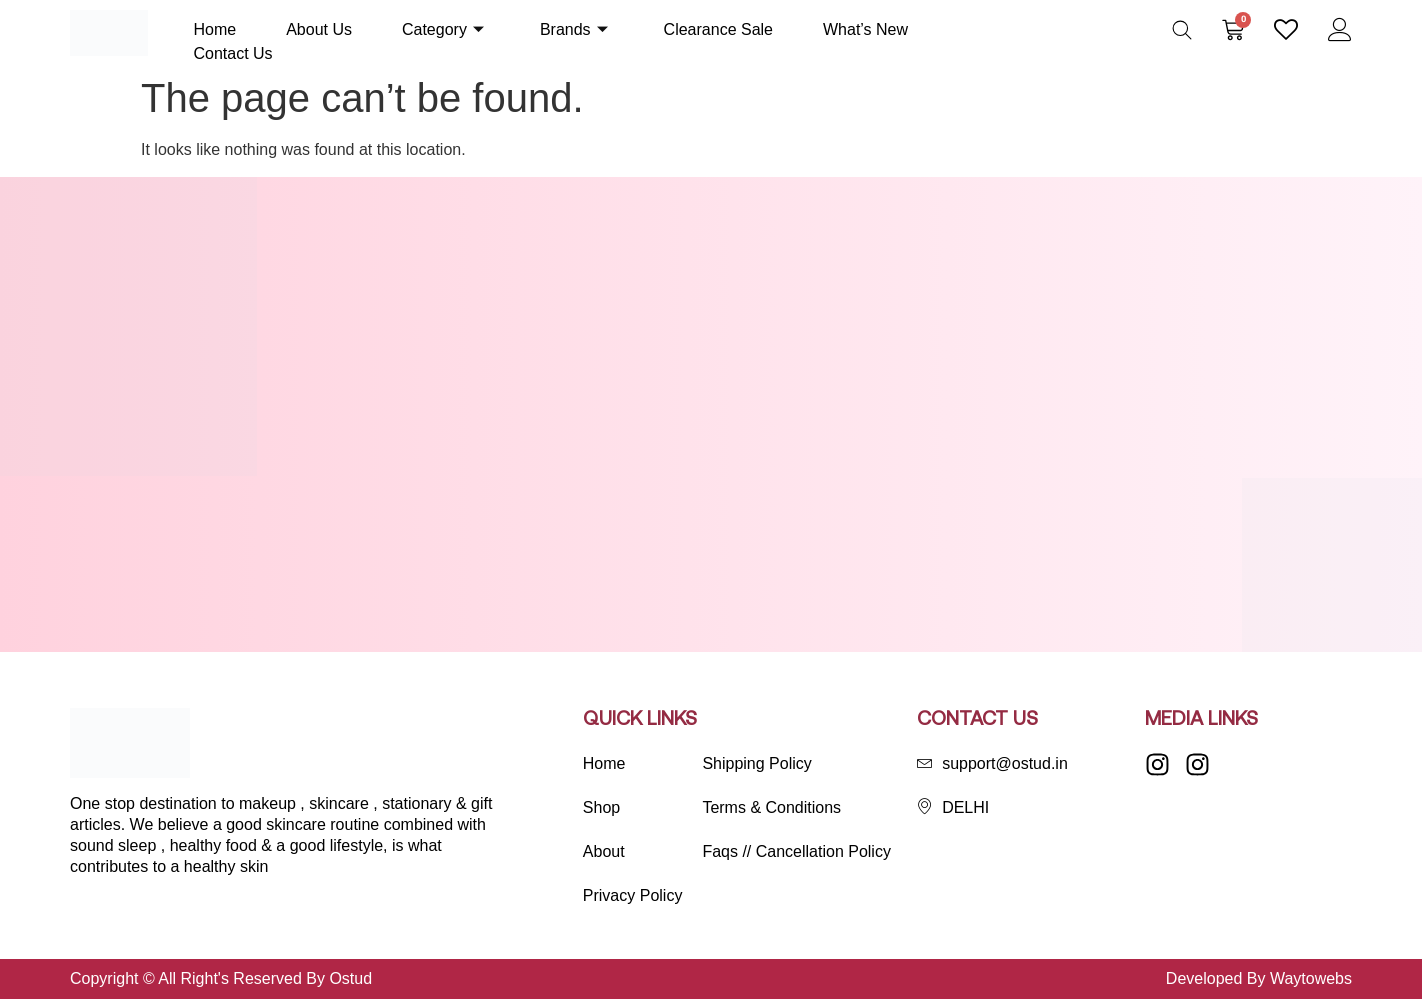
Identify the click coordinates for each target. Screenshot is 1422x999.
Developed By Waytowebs (1259, 978)
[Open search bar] (1182, 30)
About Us (319, 29)
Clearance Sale (718, 29)
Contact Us (232, 53)
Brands (574, 29)
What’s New (865, 29)
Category (443, 29)
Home (214, 29)
